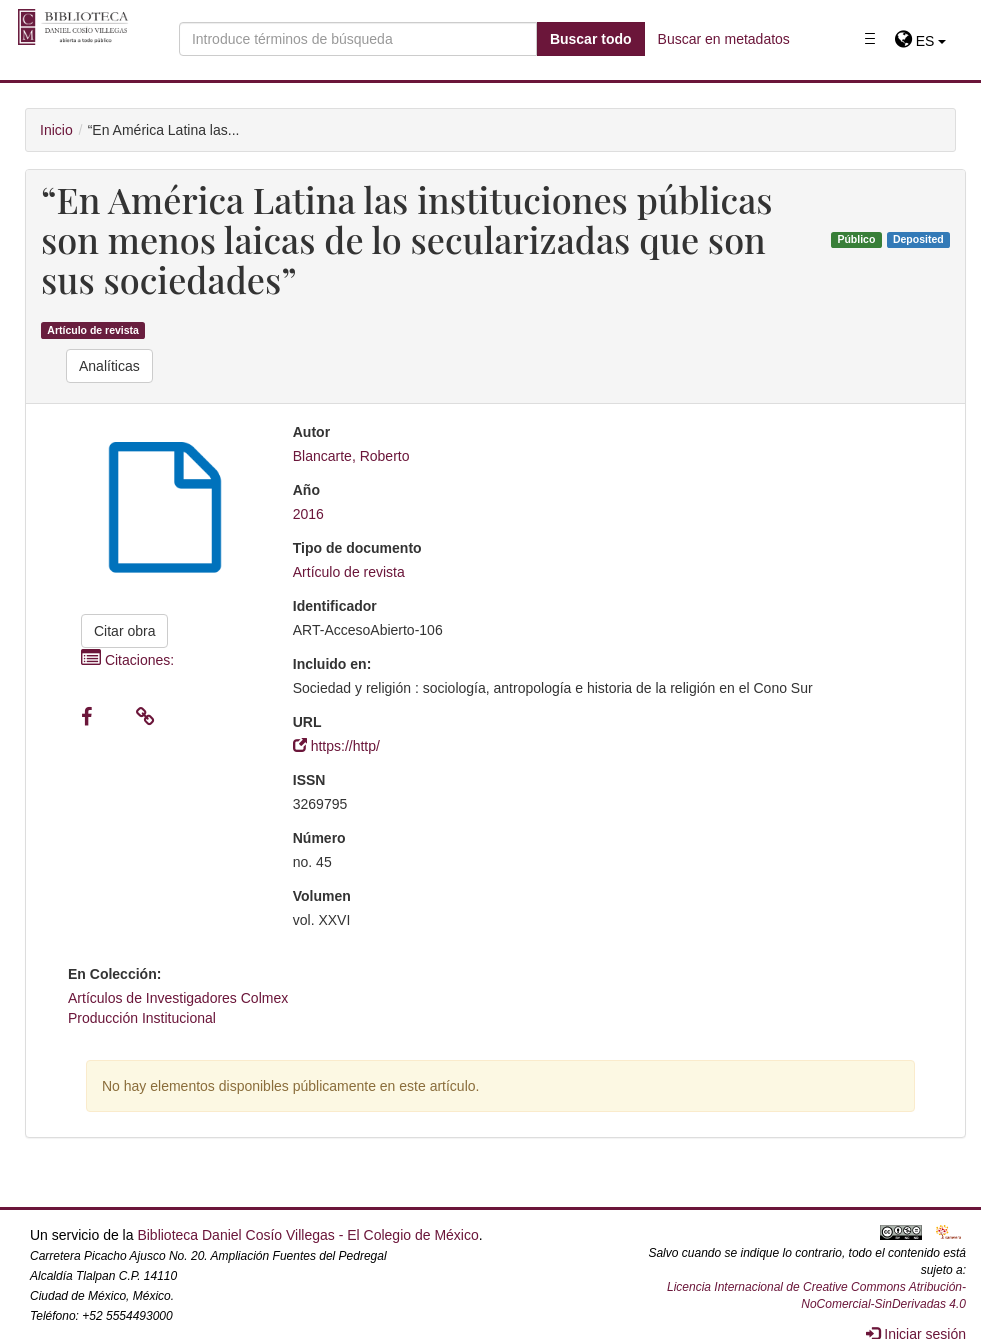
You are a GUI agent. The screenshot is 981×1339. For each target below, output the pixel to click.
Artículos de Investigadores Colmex (178, 998)
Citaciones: (127, 660)
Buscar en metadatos (724, 39)
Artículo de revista (93, 330)
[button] (920, 41)
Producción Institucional (142, 1018)
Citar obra (124, 631)
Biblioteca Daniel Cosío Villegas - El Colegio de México (307, 1235)
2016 (308, 514)
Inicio (56, 130)
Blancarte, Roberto (351, 456)
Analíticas (109, 366)
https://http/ (336, 746)
